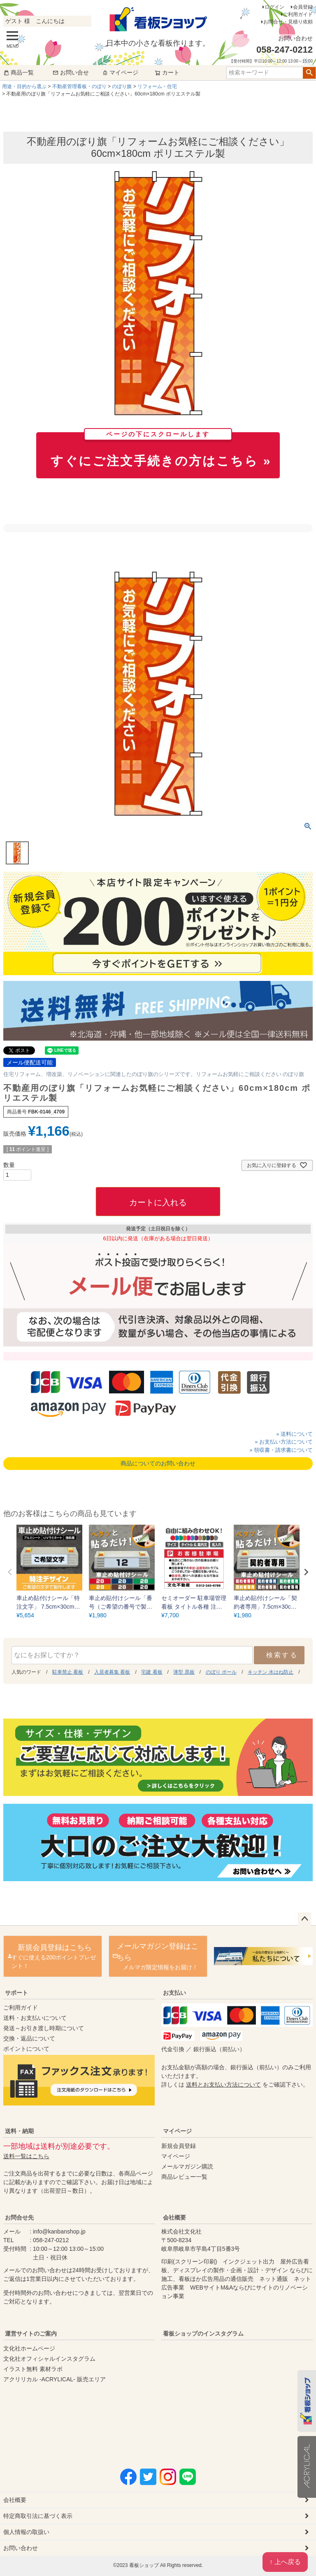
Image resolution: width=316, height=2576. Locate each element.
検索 (309, 73)
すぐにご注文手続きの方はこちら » (161, 450)
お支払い (174, 1992)
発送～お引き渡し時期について (43, 2028)
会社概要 (174, 2217)
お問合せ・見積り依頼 (288, 22)
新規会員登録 (178, 2146)
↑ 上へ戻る (285, 2561)
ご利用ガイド (298, 14)
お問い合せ (71, 72)
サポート (16, 1992)
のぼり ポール (221, 1672)
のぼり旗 (122, 86)
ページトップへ (304, 1919)
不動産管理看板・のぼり (79, 86)
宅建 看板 (151, 1672)
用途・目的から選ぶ (24, 86)
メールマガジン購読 (187, 2166)
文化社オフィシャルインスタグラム (49, 2358)
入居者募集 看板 (112, 1672)
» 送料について (294, 1434)
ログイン (274, 7)
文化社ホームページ (29, 2348)
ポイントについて (26, 2048)
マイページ (120, 72)
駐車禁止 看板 (67, 1672)
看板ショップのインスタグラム (203, 2333)
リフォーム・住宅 (157, 86)
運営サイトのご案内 (31, 2333)
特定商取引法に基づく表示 (37, 2516)
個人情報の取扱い (26, 2532)
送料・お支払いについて (35, 2018)
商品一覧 (18, 72)
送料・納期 (19, 2131)
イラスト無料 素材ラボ (33, 2369)
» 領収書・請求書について (281, 1450)
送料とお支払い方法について (223, 2084)
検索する (282, 1654)
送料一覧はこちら (26, 2156)
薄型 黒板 (183, 1672)
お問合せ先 (19, 2217)
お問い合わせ (20, 2548)
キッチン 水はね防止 (270, 1672)
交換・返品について (29, 2038)
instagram (242, 2394)
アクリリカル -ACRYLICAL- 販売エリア (54, 2379)
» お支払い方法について (284, 1442)
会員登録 (303, 7)
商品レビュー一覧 (184, 2176)
